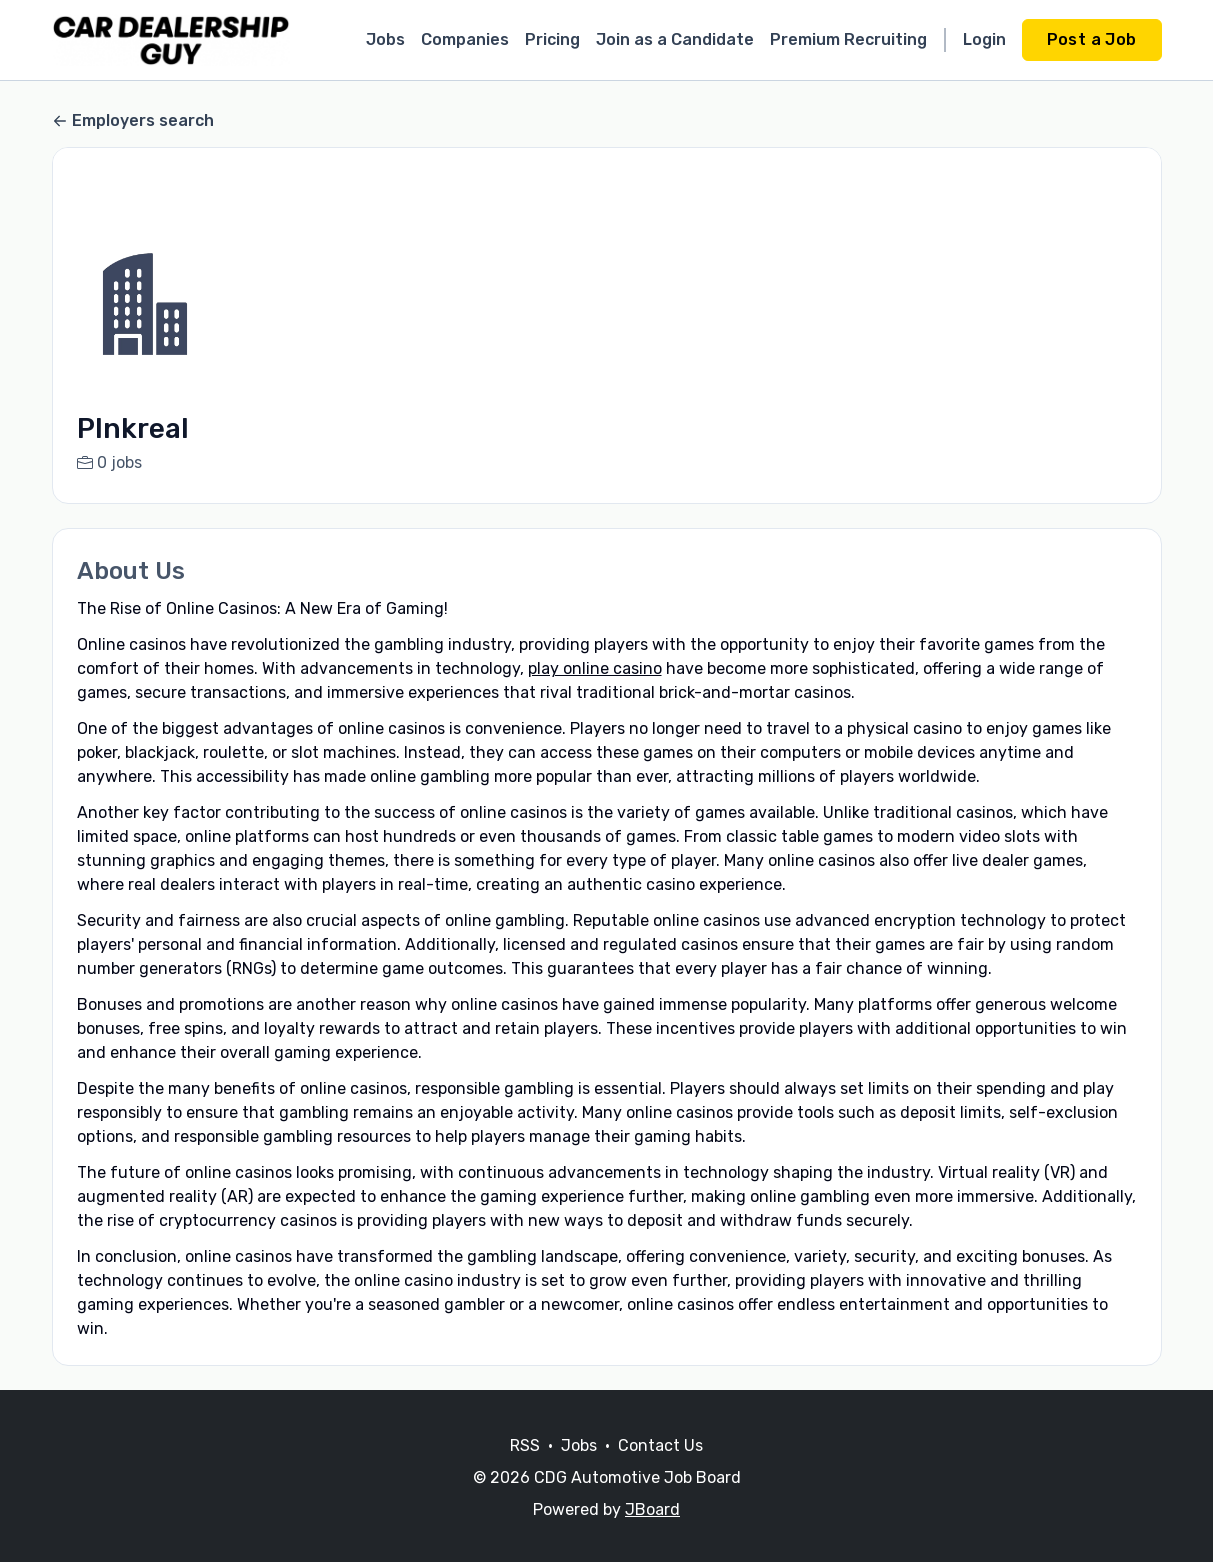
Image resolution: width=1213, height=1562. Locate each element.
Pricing (552, 39)
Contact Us (660, 1469)
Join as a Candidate (675, 39)
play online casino (595, 668)
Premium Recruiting (848, 39)
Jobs (385, 39)
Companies (465, 39)
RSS (525, 1469)
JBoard (652, 1533)
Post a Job (1092, 39)
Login (984, 39)
